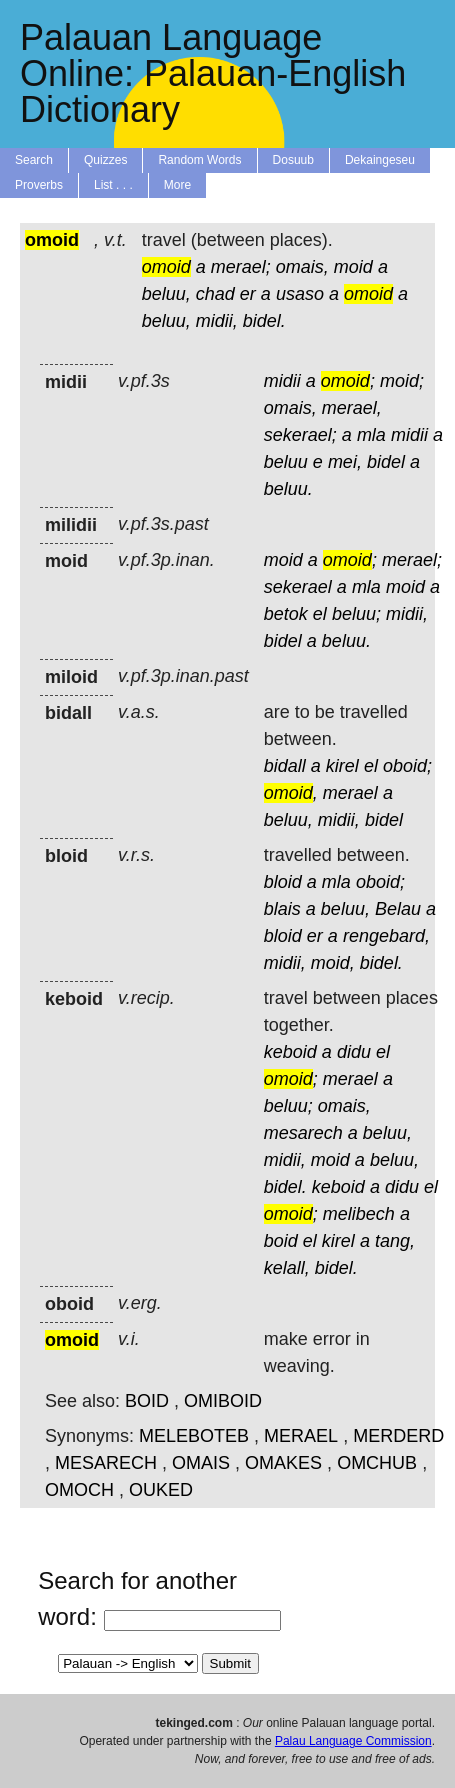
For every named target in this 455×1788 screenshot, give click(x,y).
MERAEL (301, 1436)
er (248, 294)
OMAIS (201, 1463)
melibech (359, 1214)
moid (353, 267)
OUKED (161, 1490)
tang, (395, 1241)
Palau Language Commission (353, 1741)
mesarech (303, 1133)
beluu (286, 462)
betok (286, 614)
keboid (290, 1052)
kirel (342, 766)
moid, (333, 963)
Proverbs (39, 185)
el (320, 614)
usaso (300, 294)
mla (371, 435)
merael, (352, 408)
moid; (402, 381)
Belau (398, 909)
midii (282, 381)
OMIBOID (223, 1401)
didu (354, 1052)
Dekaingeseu (380, 160)
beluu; (356, 614)
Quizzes (105, 160)
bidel (386, 462)
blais (282, 909)
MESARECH (106, 1463)
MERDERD (398, 1436)
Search (34, 160)
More (177, 185)
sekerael (298, 587)
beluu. (288, 489)
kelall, (287, 1268)
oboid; (407, 766)
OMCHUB (377, 1463)
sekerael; (300, 435)
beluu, (166, 294)
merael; (241, 267)
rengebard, (386, 936)
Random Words (199, 160)
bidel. (264, 321)
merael (350, 793)
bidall (285, 766)
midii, (217, 321)
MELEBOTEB (194, 1436)
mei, (345, 462)
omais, (302, 267)
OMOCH (79, 1490)
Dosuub (293, 160)
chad (215, 294)
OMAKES (283, 1463)
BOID (147, 1401)
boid (281, 1241)
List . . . (113, 185)
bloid (283, 882)
